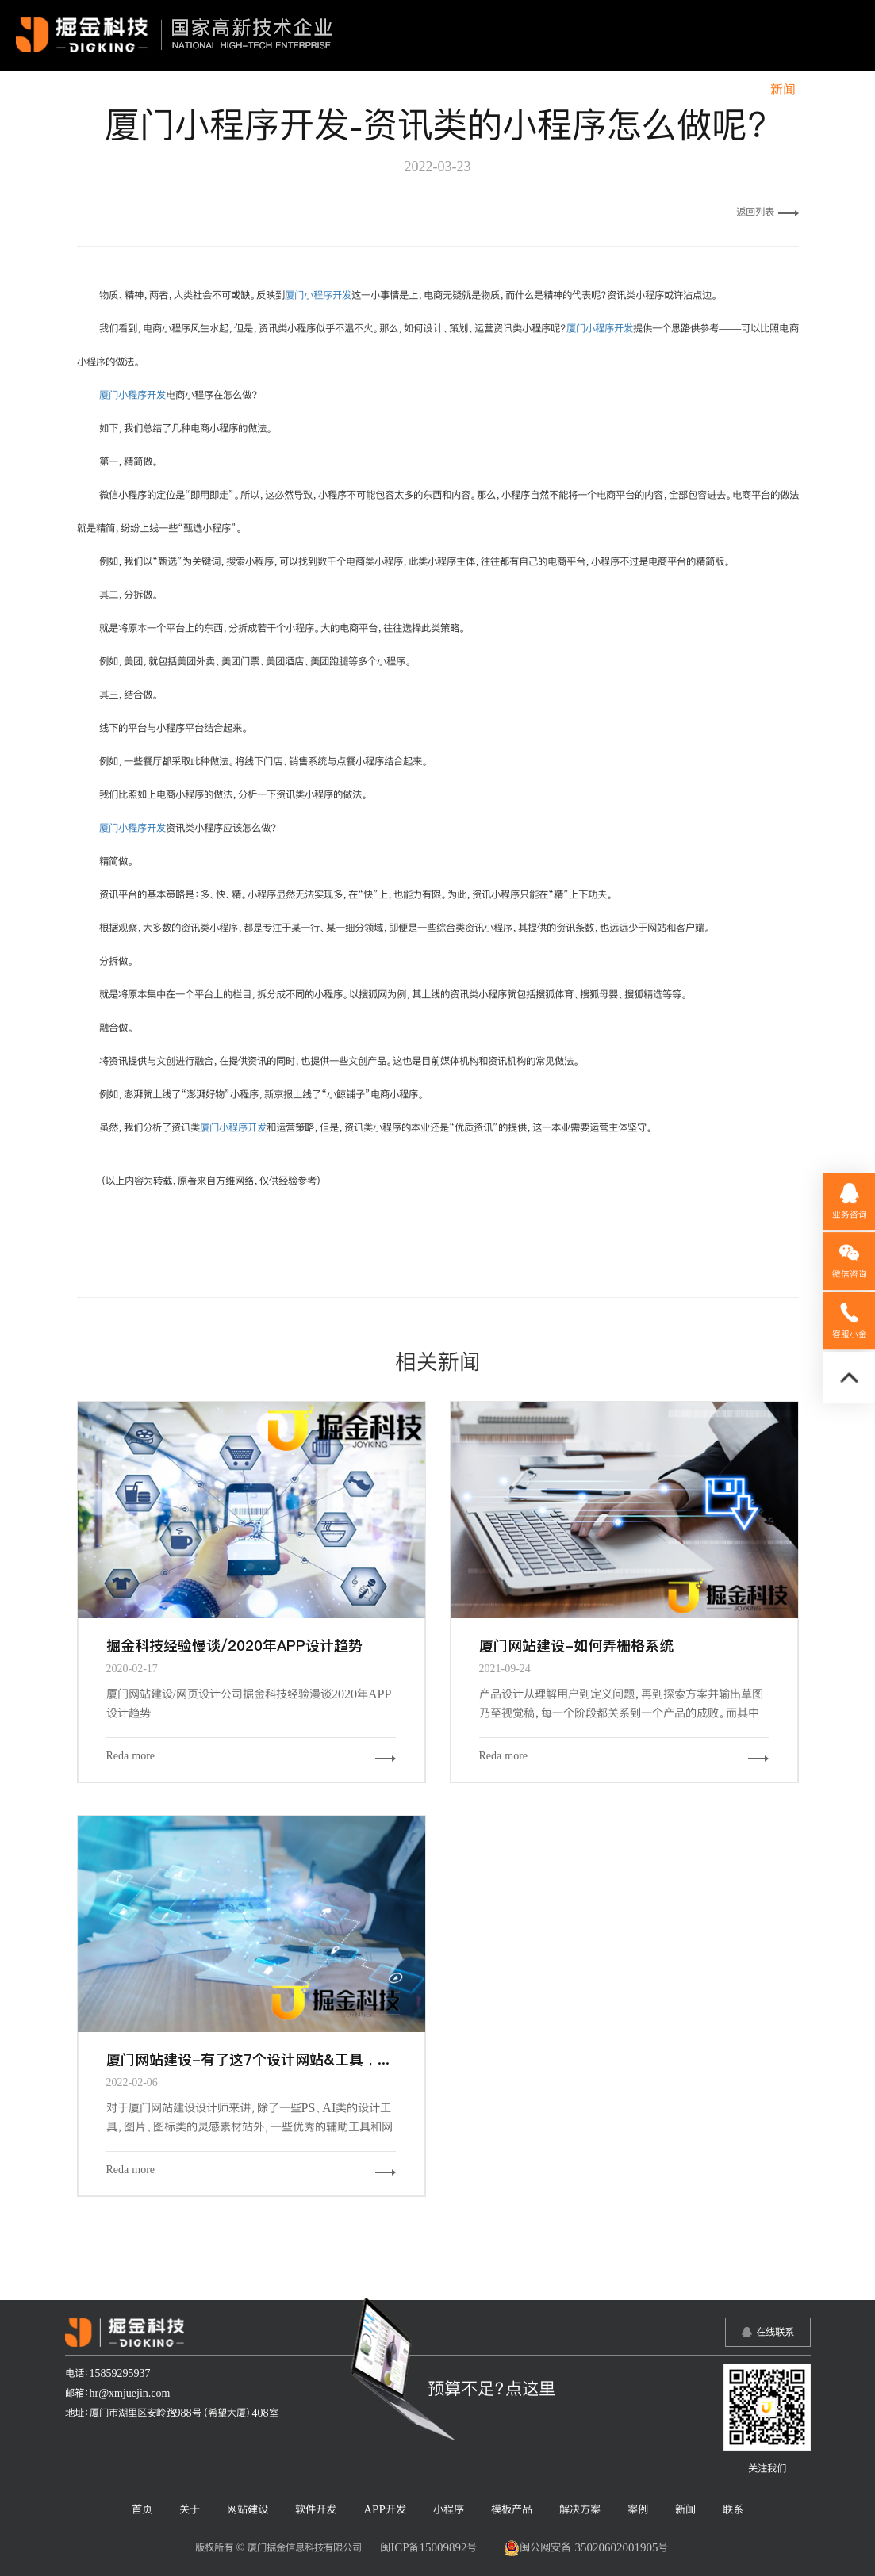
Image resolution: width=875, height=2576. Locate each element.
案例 (732, 89)
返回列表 (767, 211)
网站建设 (299, 89)
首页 (185, 89)
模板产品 (592, 89)
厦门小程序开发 (318, 294)
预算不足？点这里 (491, 2388)
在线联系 (775, 2331)
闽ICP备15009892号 (428, 2547)
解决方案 (668, 89)
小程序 (523, 89)
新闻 (783, 89)
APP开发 (452, 89)
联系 (833, 89)
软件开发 (376, 89)
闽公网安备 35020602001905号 (586, 2548)
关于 (236, 89)
